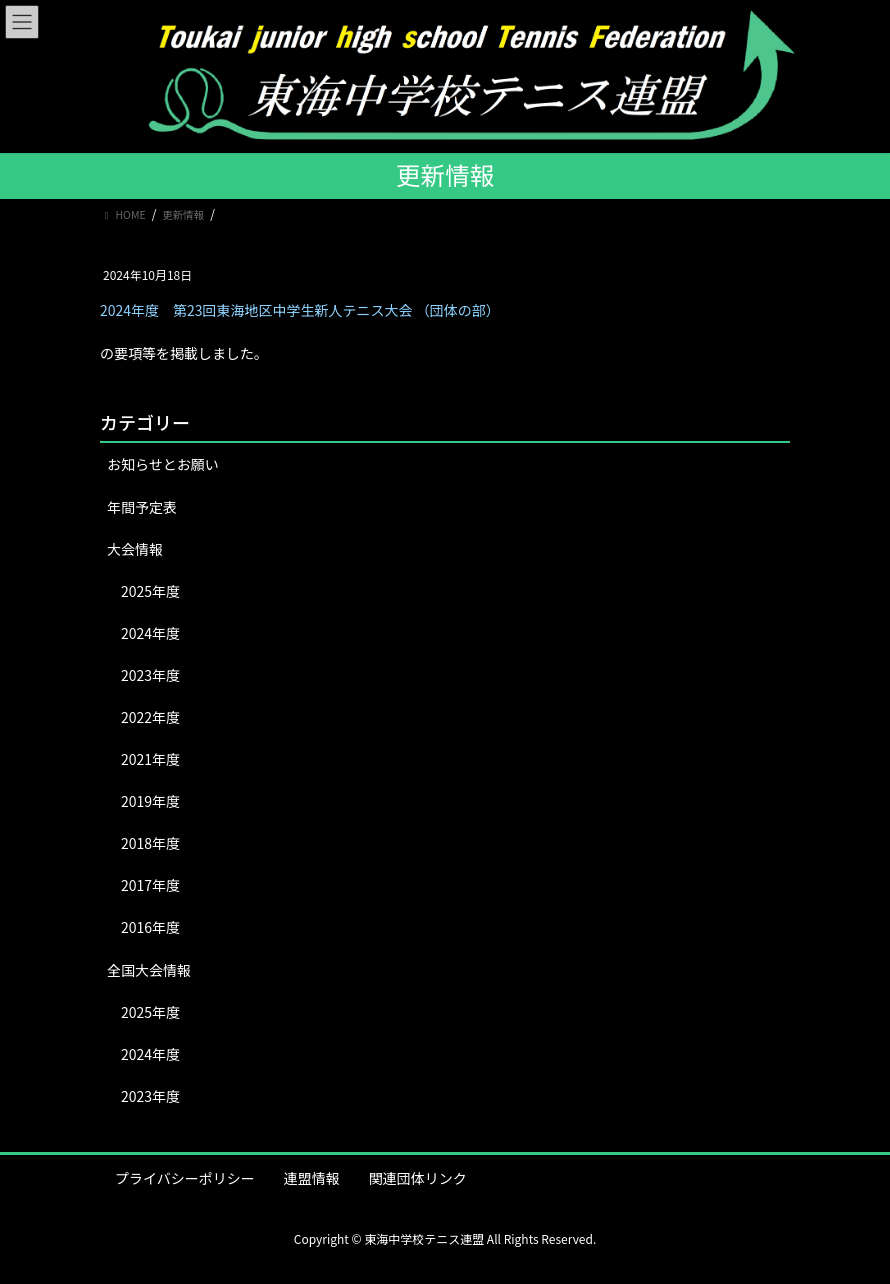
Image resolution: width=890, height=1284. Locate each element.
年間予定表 (142, 507)
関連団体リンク (418, 1178)
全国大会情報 (149, 970)
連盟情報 (312, 1178)
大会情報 (135, 549)
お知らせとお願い (163, 464)
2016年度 (150, 927)
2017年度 (150, 885)
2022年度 (150, 717)
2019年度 (150, 801)
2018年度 (150, 843)
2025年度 (150, 591)
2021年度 (150, 759)
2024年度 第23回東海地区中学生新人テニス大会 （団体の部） (300, 310)
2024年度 (150, 633)
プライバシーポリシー (185, 1178)
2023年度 (150, 675)
